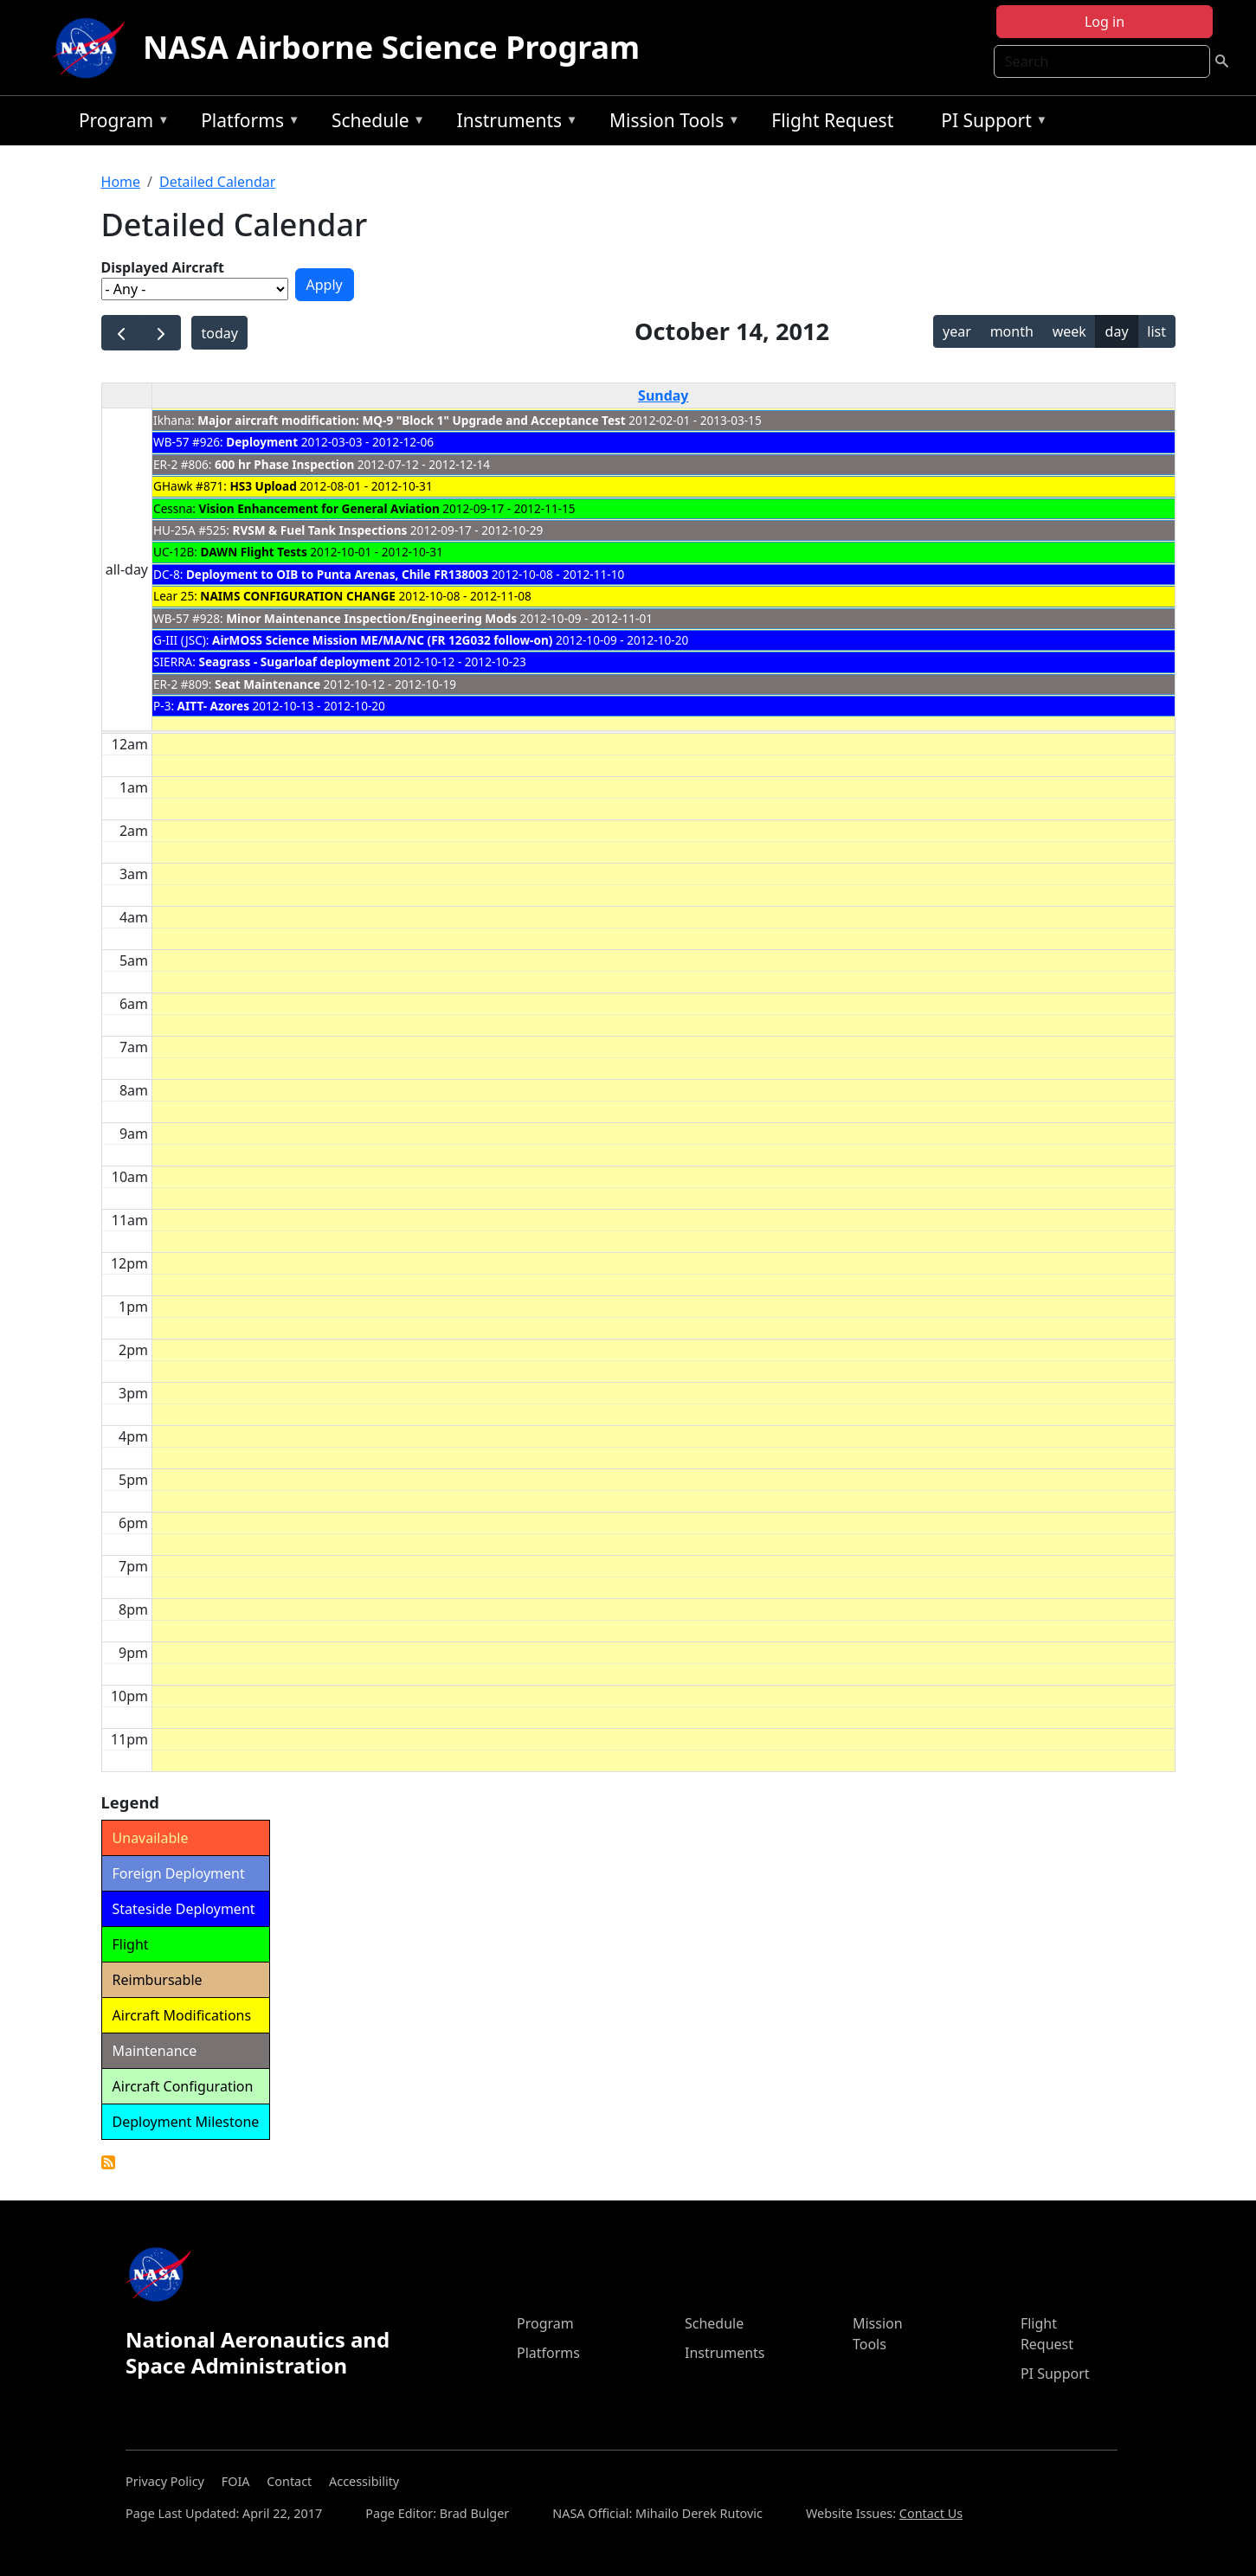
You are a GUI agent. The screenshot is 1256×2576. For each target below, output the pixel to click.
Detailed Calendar (217, 181)
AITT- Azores (213, 705)
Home (121, 181)
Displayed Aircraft (162, 267)
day (1117, 331)
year (957, 331)
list (1156, 331)
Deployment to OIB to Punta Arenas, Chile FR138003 (339, 574)
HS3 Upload (264, 486)
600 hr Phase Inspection (284, 464)
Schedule (374, 123)
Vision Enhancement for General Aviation (319, 508)
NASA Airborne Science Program (391, 47)
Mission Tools (670, 123)
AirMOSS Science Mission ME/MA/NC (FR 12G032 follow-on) (382, 640)
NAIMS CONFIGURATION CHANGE (298, 596)
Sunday (663, 395)
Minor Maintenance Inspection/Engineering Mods (371, 618)
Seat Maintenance (267, 684)
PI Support (989, 123)
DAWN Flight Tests (254, 551)
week (1069, 331)
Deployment (262, 442)
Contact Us (931, 2513)
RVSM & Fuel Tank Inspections (320, 530)
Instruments (513, 123)
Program (120, 123)
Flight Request (832, 120)
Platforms (246, 123)
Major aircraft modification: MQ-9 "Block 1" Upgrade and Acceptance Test (411, 420)
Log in (1104, 21)
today (220, 333)
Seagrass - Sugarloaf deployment (294, 661)
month (1012, 331)
